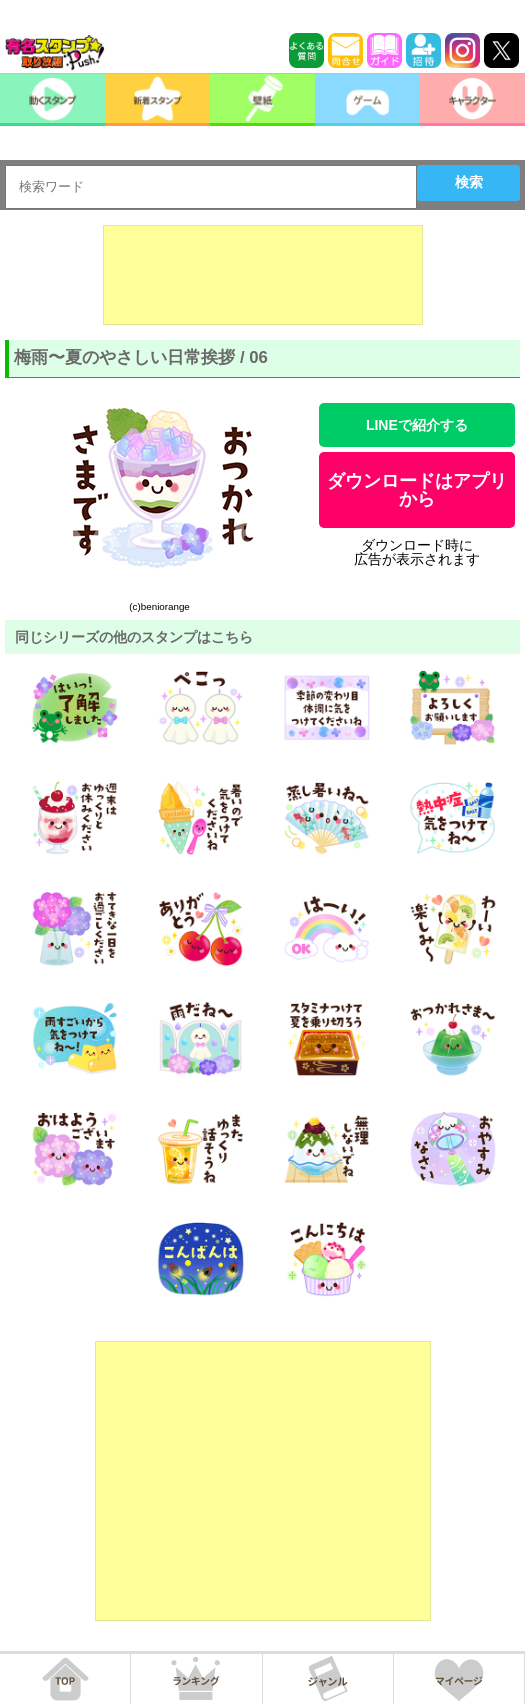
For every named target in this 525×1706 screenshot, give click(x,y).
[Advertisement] (263, 275)
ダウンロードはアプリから (417, 490)
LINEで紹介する (417, 425)
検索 (469, 182)
